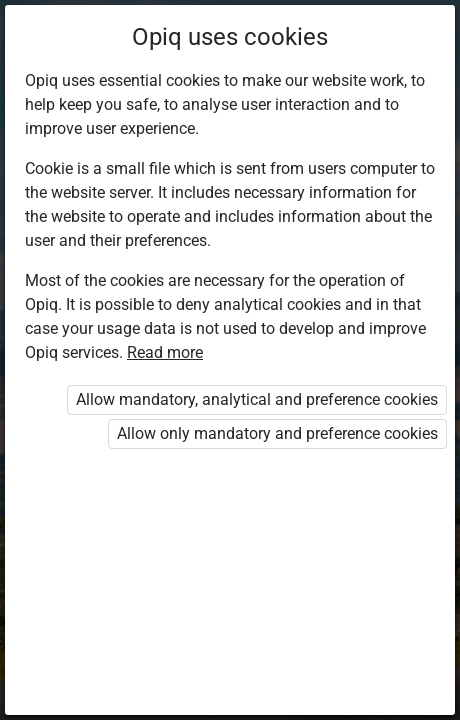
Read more (165, 352)
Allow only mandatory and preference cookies (277, 433)
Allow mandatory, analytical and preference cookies (257, 399)
